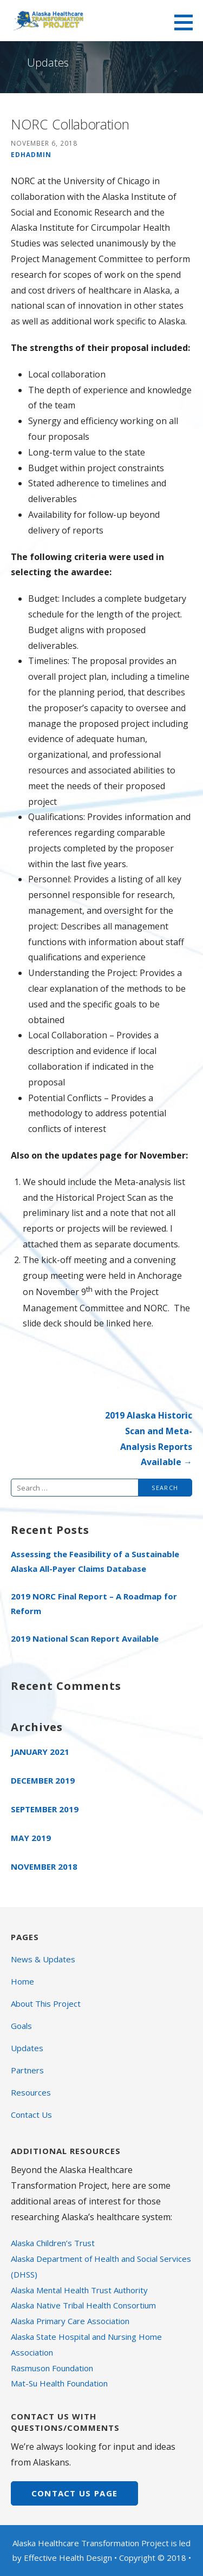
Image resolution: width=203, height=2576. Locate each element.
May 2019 (31, 1837)
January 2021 (40, 1751)
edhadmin (31, 154)
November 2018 (44, 1866)
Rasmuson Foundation (52, 2368)
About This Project (46, 2003)
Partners (27, 2070)
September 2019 (44, 1809)
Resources (31, 2092)
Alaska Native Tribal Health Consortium (83, 2305)
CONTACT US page (74, 2493)
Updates (27, 2047)
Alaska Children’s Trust (53, 2242)
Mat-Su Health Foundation (59, 2383)
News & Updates (43, 1959)
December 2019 (43, 1780)
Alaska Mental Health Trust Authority (79, 2290)
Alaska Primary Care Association (70, 2320)
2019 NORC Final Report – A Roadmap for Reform (94, 1603)
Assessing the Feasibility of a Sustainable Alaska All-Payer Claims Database (95, 1561)
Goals (21, 2025)
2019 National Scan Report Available (85, 1638)
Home (22, 1981)
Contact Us (31, 2114)
